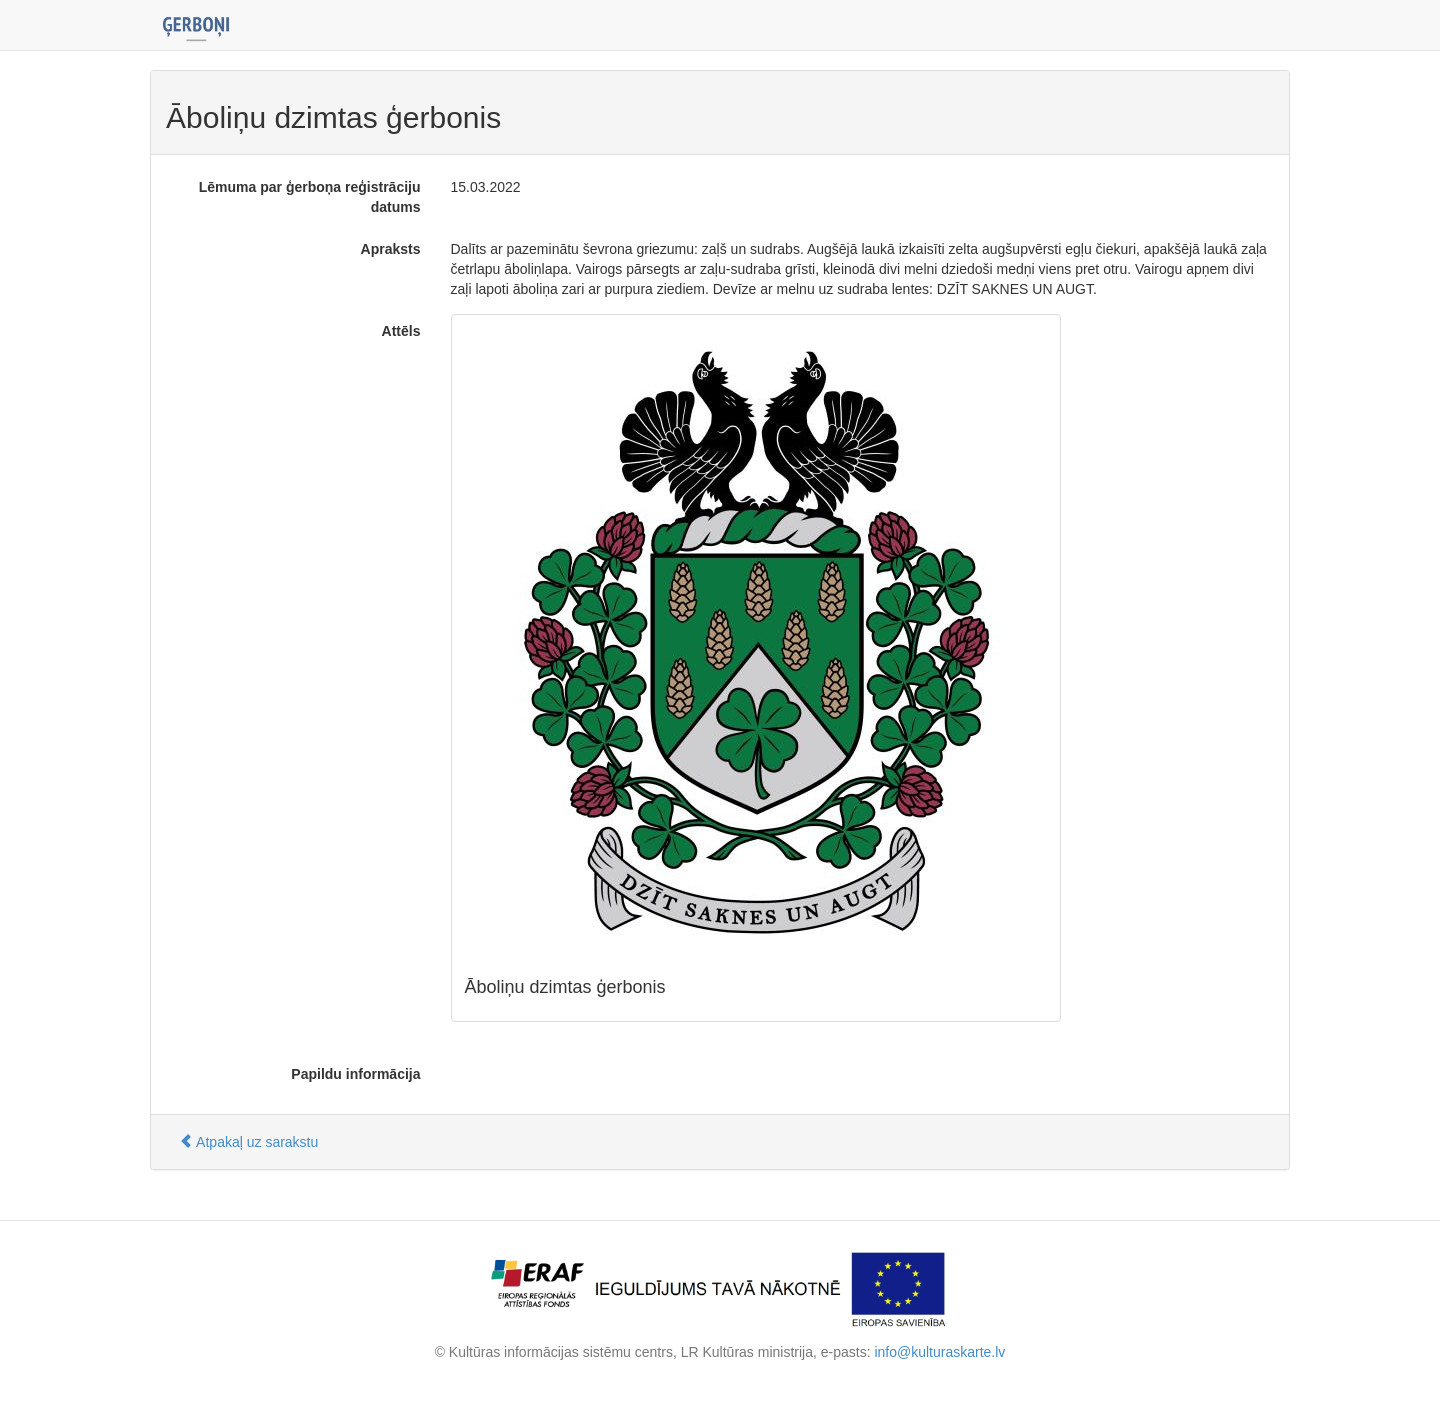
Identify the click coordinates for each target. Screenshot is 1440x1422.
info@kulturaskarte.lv (939, 1352)
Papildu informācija (355, 1074)
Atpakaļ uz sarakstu (248, 1142)
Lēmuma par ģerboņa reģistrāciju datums (310, 197)
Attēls (401, 331)
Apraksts (391, 249)
